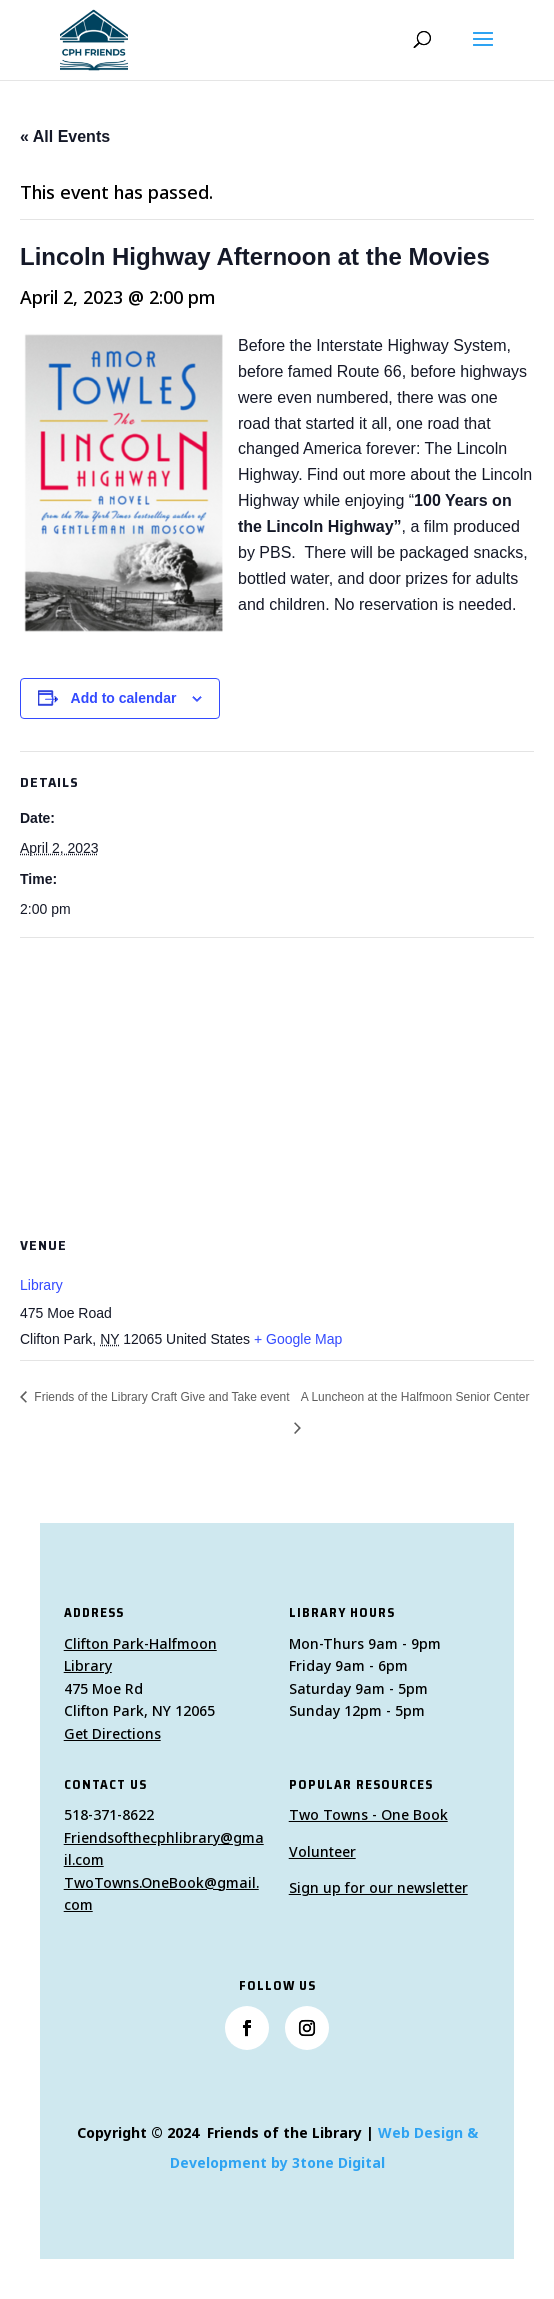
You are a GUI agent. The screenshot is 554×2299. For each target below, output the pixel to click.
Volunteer (322, 1851)
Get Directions (112, 1733)
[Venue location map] (277, 1082)
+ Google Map (298, 1339)
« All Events (65, 136)
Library (41, 1285)
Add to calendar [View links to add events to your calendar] (124, 698)
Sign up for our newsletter (378, 1887)
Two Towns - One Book (368, 1814)
